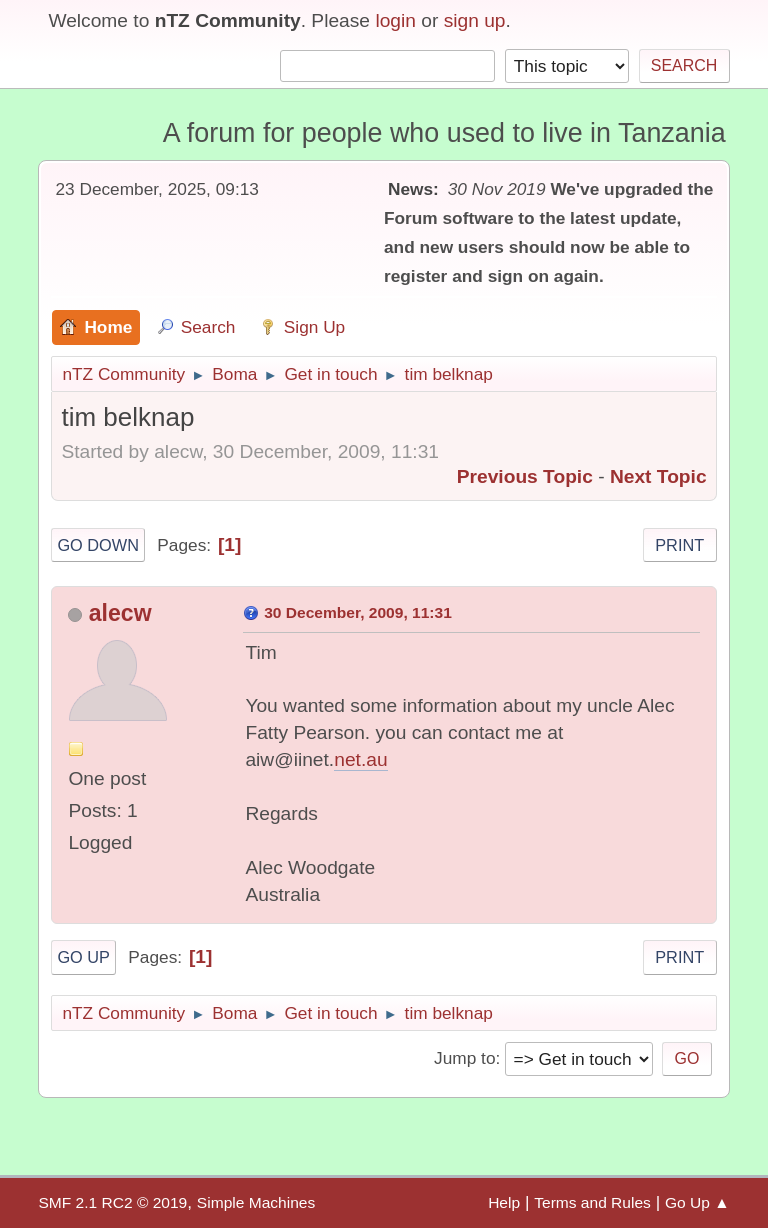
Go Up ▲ (697, 1202)
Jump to (464, 1058)
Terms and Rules (592, 1202)
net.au (360, 759)
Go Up (83, 957)
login (395, 20)
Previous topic (525, 476)
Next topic (658, 476)
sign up (475, 20)
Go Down (98, 545)
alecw (120, 613)
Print (679, 545)
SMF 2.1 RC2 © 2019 (112, 1202)
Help (504, 1202)
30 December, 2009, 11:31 (358, 612)
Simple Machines (256, 1202)
